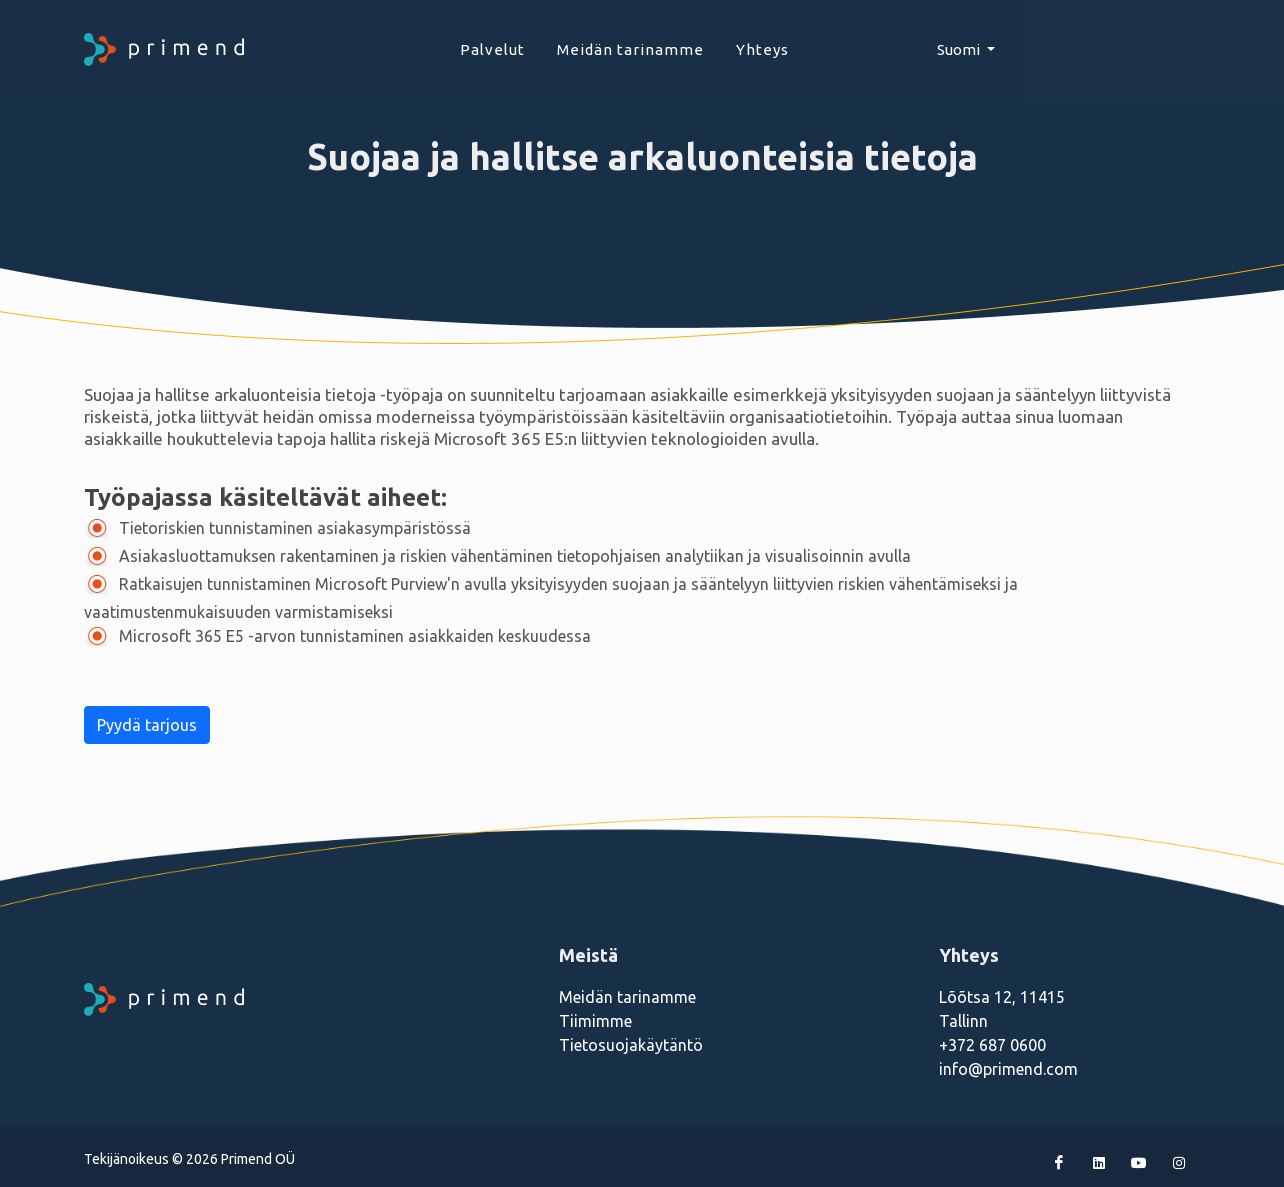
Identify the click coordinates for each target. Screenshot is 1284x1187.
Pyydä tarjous (147, 725)
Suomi (960, 49)
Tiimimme (595, 1021)
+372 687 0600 (992, 1045)
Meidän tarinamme (627, 997)
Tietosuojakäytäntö (631, 1045)
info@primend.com (1008, 1069)
